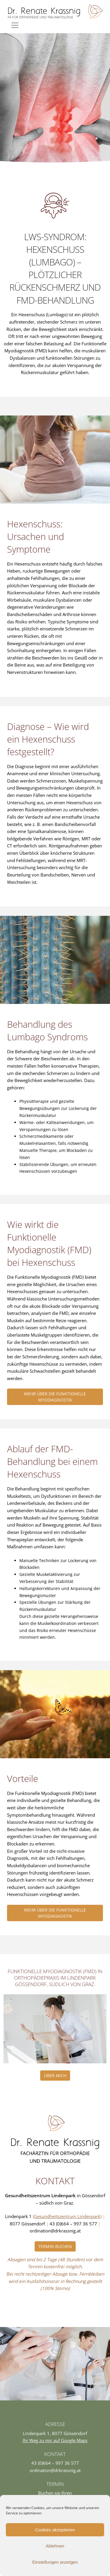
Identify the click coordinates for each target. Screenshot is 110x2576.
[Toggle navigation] (15, 25)
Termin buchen (55, 2246)
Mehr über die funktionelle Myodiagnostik (55, 1397)
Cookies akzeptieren (55, 2529)
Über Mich (55, 2075)
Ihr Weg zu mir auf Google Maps (55, 2440)
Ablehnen (55, 2545)
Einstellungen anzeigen (55, 2562)
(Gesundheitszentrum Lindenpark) (67, 2216)
